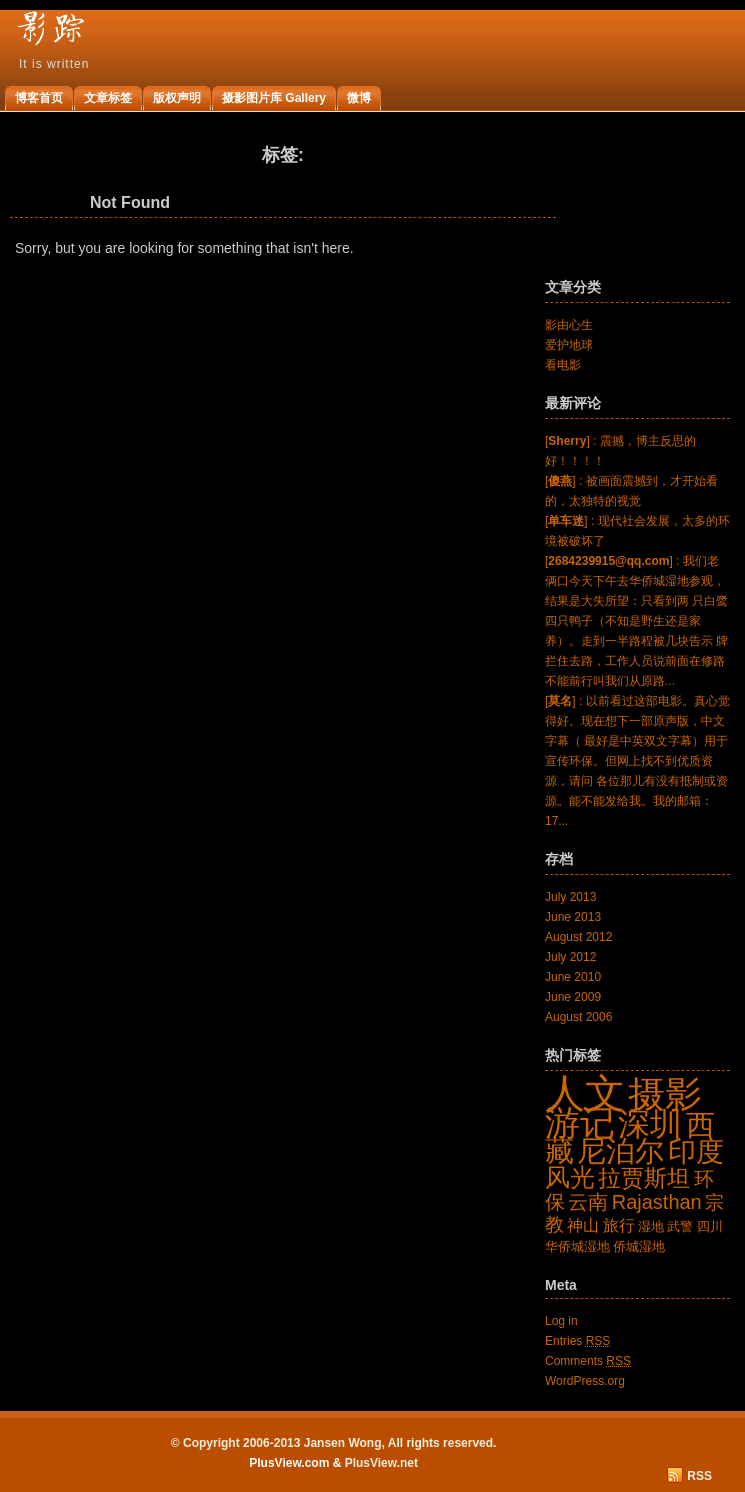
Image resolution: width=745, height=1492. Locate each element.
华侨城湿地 (577, 1246)
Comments (588, 1361)
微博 (359, 98)
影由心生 (569, 325)
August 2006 (578, 1017)
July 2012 (570, 957)
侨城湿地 (639, 1246)
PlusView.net (381, 1463)
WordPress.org (585, 1381)
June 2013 (573, 917)
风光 (570, 1177)
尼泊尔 (620, 1150)
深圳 (650, 1124)
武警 (680, 1226)
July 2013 (570, 897)
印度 (696, 1151)
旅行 (619, 1225)
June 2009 (573, 997)
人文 (585, 1093)
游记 (580, 1123)
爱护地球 (569, 345)
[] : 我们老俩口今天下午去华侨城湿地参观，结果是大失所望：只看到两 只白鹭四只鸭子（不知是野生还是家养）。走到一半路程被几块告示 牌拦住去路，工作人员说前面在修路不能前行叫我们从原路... (636, 621)
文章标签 (108, 98)
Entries (577, 1341)
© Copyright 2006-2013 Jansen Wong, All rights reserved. (334, 1443)
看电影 (563, 365)
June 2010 (573, 977)
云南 (588, 1202)
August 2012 (578, 937)
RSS (699, 1476)
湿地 (651, 1226)
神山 (583, 1225)
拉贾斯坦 (644, 1178)
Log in (561, 1321)
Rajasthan (657, 1202)
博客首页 (39, 98)
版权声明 (177, 98)
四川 (710, 1226)
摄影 (665, 1094)
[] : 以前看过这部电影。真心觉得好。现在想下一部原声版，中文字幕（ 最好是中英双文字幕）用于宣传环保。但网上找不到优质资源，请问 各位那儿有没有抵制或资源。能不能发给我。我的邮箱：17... (637, 761)
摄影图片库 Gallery (274, 98)
